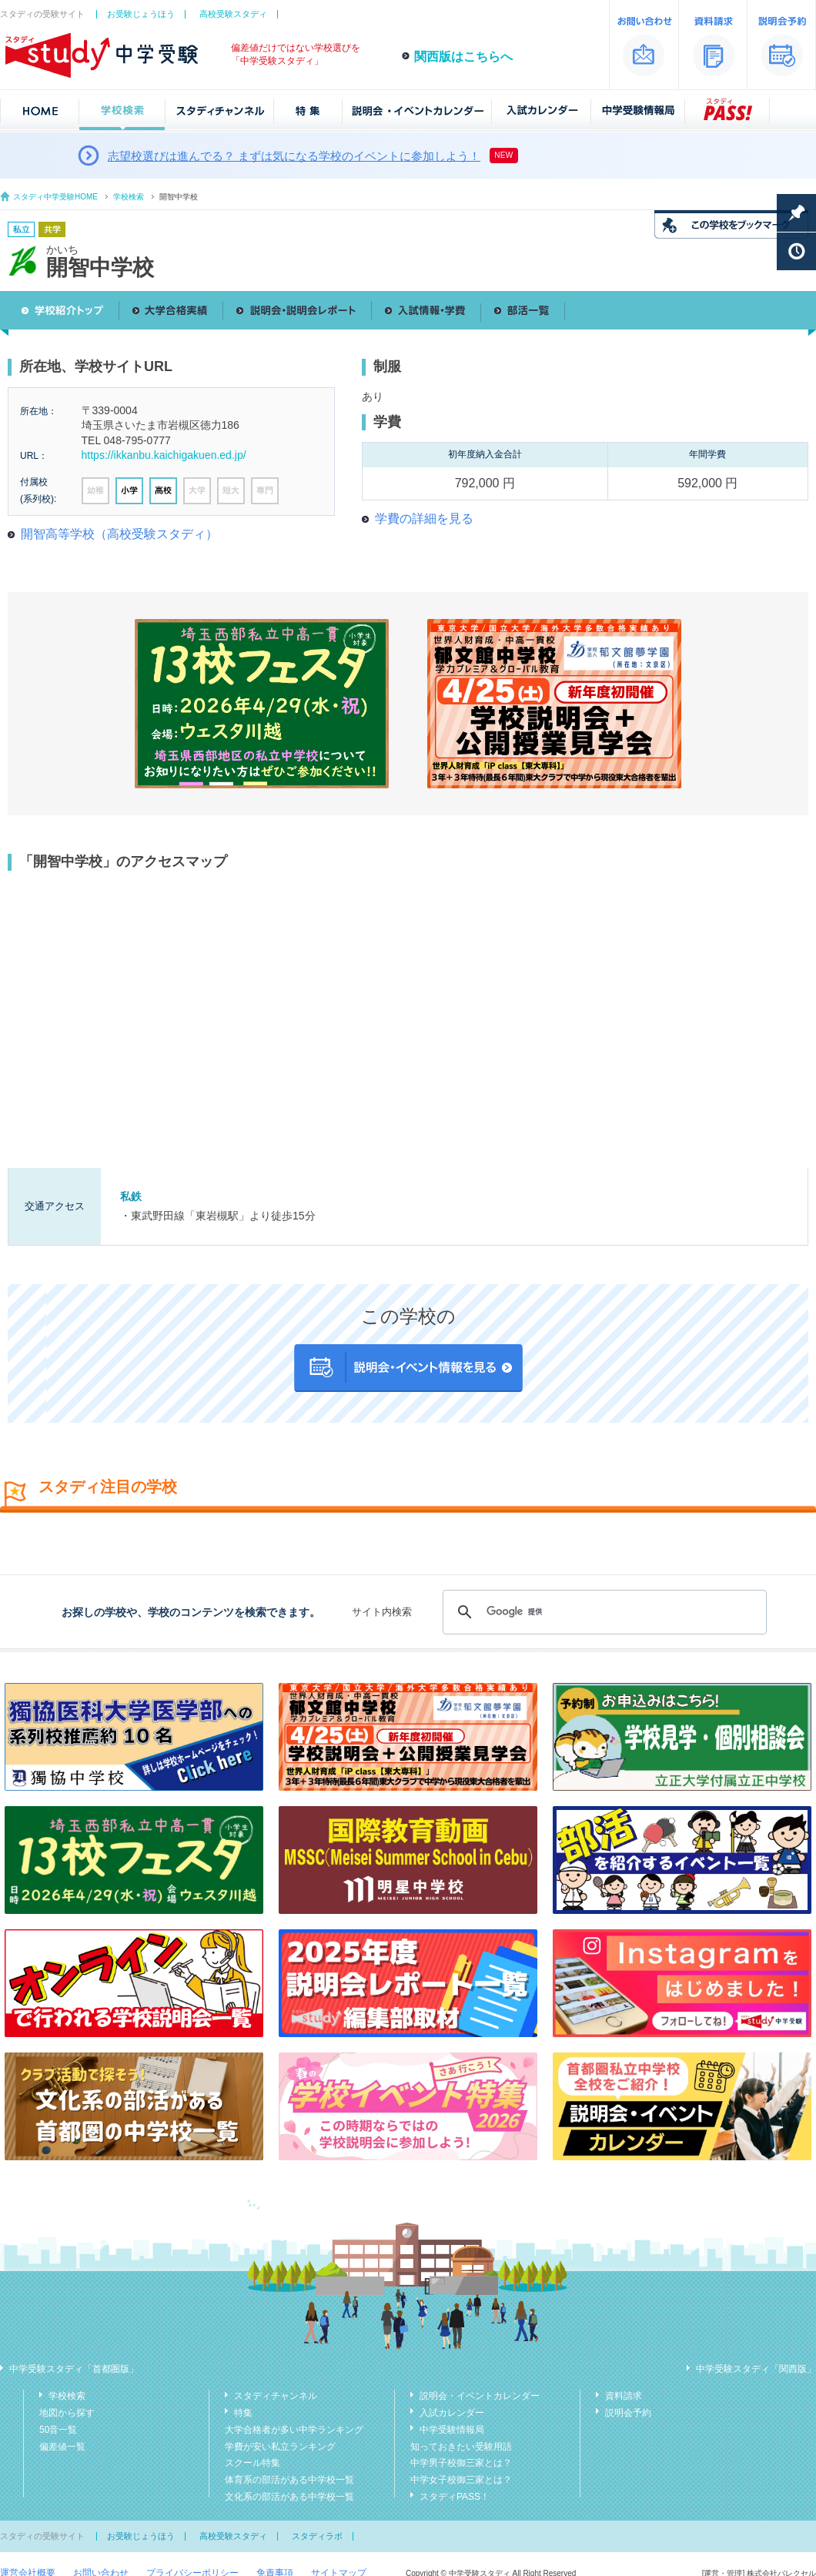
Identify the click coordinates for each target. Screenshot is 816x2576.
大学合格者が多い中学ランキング (294, 2429)
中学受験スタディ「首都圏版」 (74, 2369)
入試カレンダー (452, 2412)
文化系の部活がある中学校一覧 (289, 2496)
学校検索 (128, 196)
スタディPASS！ (455, 2496)
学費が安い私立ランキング (280, 2446)
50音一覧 (58, 2429)
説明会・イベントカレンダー (480, 2395)
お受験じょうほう (141, 13)
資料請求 (623, 2395)
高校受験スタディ (233, 13)
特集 (243, 2412)
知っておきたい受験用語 (461, 2446)
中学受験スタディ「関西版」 (756, 2369)
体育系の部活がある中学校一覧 (289, 2479)
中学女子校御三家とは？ (461, 2479)
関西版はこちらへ (463, 56)
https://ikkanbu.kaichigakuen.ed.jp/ (164, 455)
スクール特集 (252, 2462)
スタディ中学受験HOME (55, 196)
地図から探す (67, 2412)
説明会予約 (628, 2412)
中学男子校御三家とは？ (461, 2462)
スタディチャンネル (275, 2395)
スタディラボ (317, 2536)
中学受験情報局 (452, 2429)
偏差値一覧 (62, 2446)
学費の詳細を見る (424, 518)
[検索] (602, 1612)
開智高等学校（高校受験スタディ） (119, 533)
